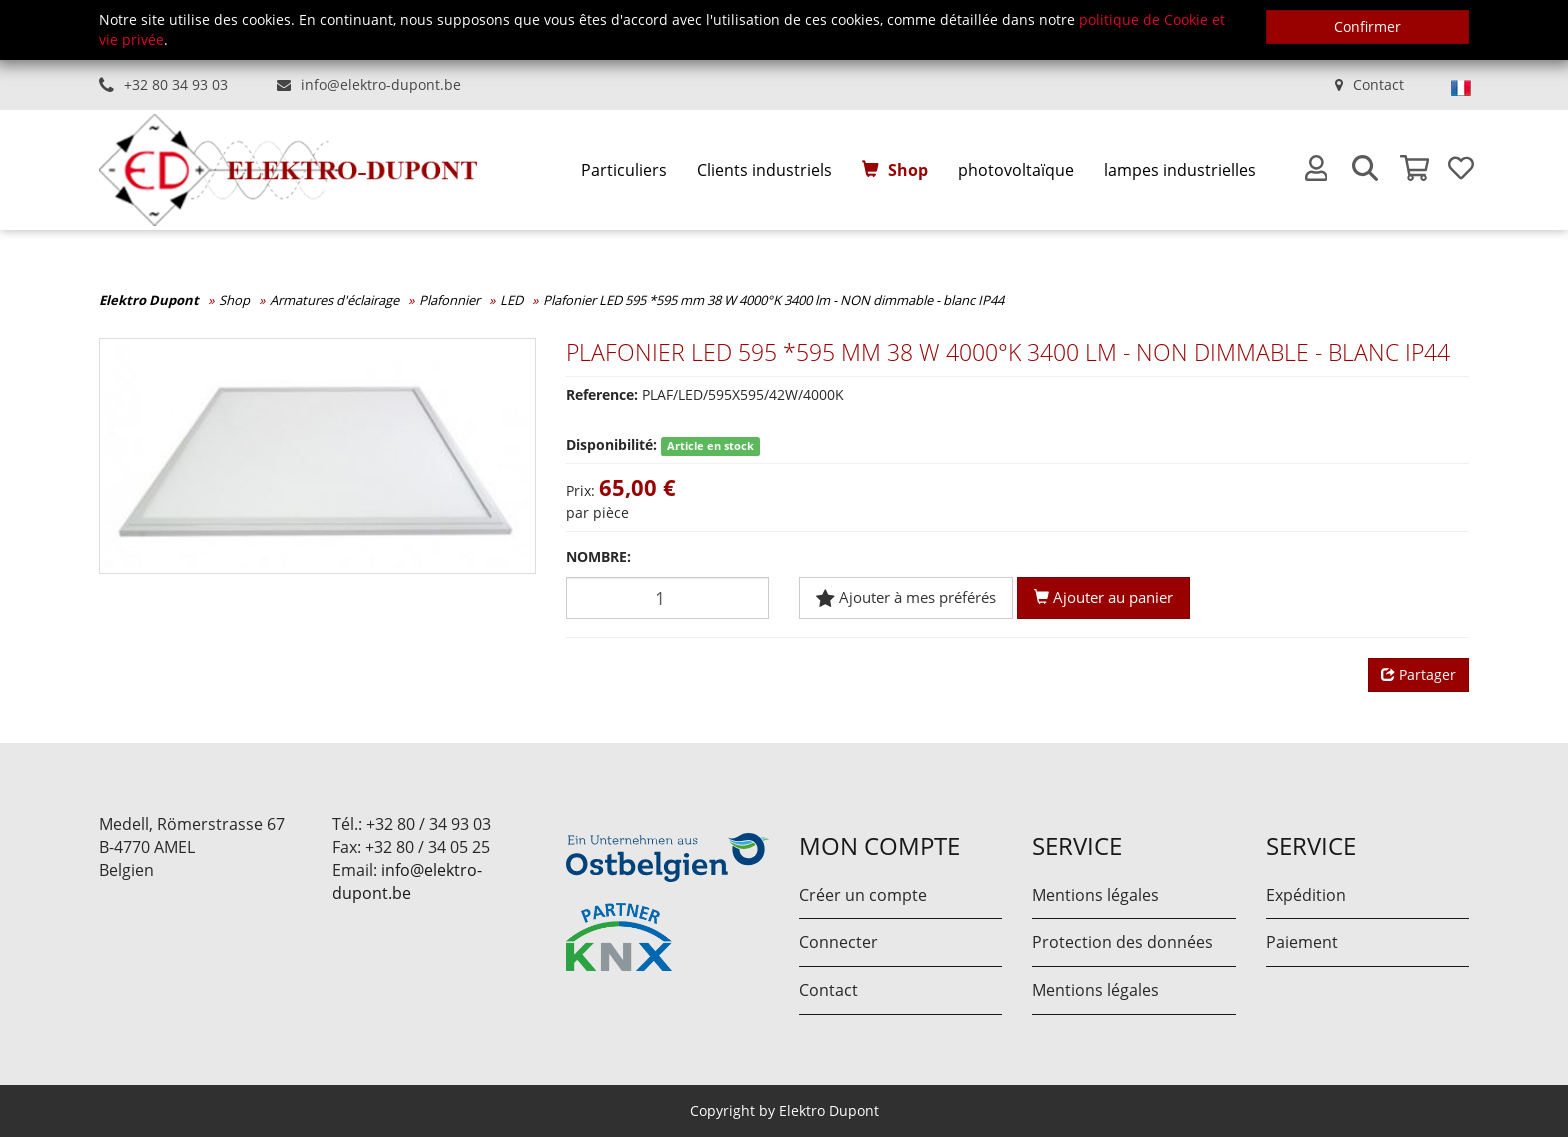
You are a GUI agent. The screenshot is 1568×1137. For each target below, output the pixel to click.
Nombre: (598, 556)
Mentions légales (1095, 895)
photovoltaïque (1016, 170)
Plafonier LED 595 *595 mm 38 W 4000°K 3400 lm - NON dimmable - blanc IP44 (773, 300)
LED (511, 300)
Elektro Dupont (149, 300)
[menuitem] (624, 170)
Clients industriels (764, 170)
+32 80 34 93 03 (176, 84)
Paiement (1302, 942)
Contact (1378, 84)
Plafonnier (449, 300)
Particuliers (624, 170)
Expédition (1306, 895)
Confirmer (1367, 26)
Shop (908, 170)
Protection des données (1122, 942)
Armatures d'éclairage (334, 300)
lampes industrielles (1180, 170)
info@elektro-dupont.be (381, 84)
